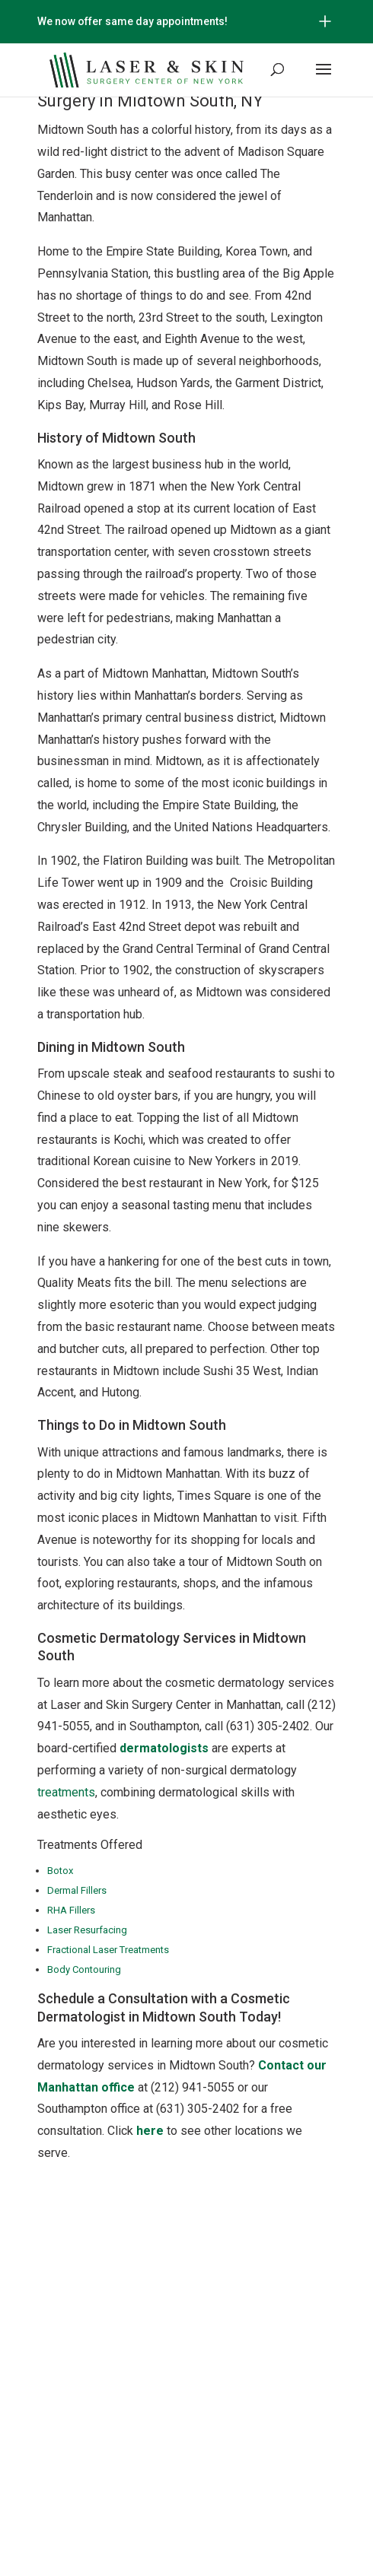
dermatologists (164, 1748)
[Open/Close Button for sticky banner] (325, 21)
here (150, 2130)
